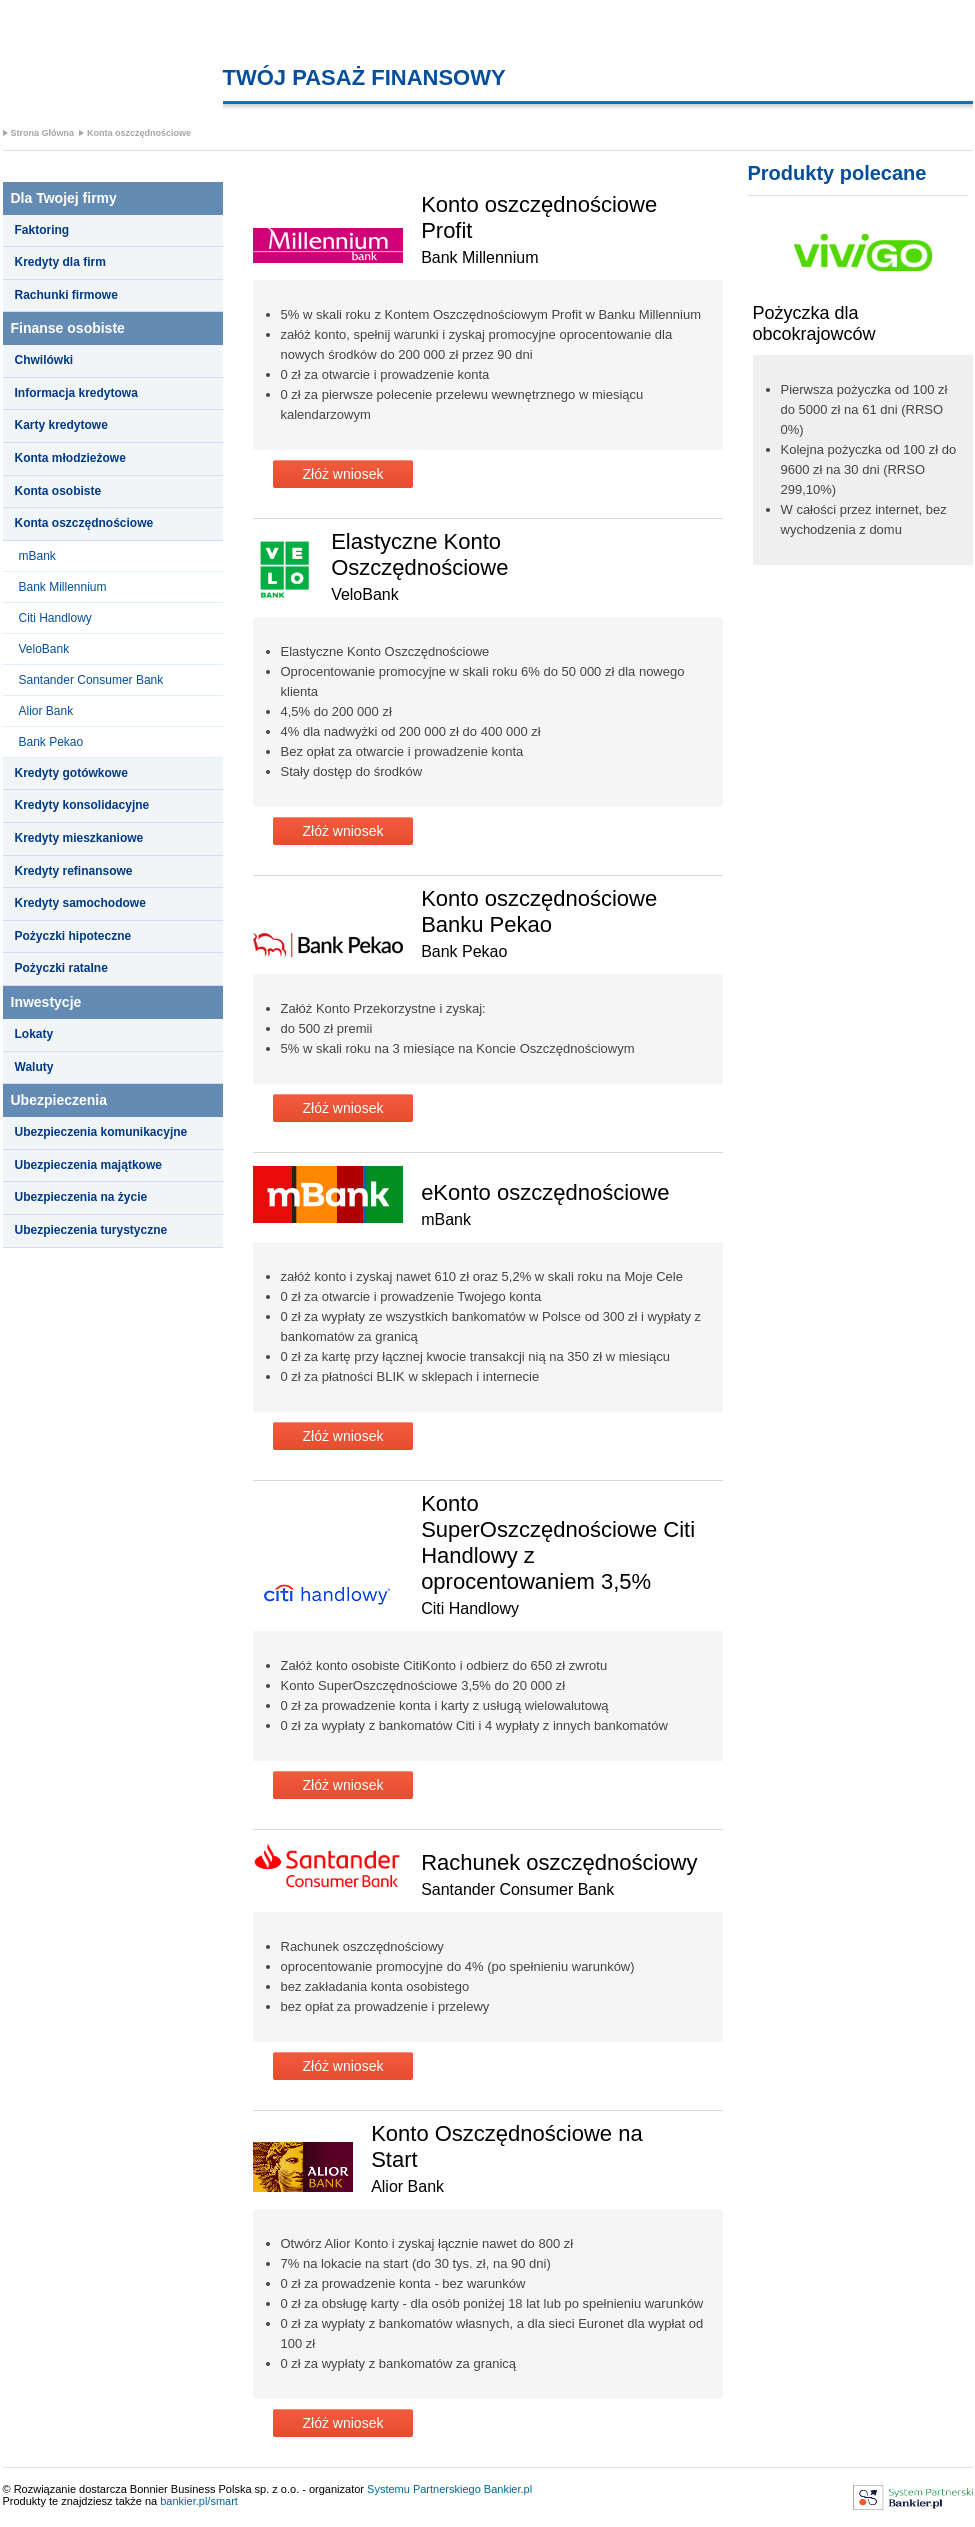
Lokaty (34, 1034)
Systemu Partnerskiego (424, 2489)
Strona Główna (43, 133)
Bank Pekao (51, 742)
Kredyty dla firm (60, 262)
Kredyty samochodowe (80, 903)
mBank (37, 556)
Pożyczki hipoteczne (73, 936)
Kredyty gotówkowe (71, 773)
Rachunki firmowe (66, 295)
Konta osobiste (58, 491)
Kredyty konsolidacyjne (82, 805)
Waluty (34, 1067)
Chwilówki (44, 360)
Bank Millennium (63, 587)
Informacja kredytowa (76, 393)
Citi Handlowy (55, 618)
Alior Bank (46, 711)
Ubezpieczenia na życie (81, 1197)
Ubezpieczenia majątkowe (88, 1165)
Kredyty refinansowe (74, 871)
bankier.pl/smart (199, 2501)
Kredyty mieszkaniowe (79, 838)
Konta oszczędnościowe (139, 133)
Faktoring (42, 230)
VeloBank (44, 649)
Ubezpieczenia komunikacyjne (101, 1132)
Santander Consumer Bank (91, 680)
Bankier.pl (508, 2489)
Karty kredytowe (61, 425)
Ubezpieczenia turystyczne (91, 1230)
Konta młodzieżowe (70, 458)
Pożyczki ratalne (61, 968)
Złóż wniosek (343, 474)
